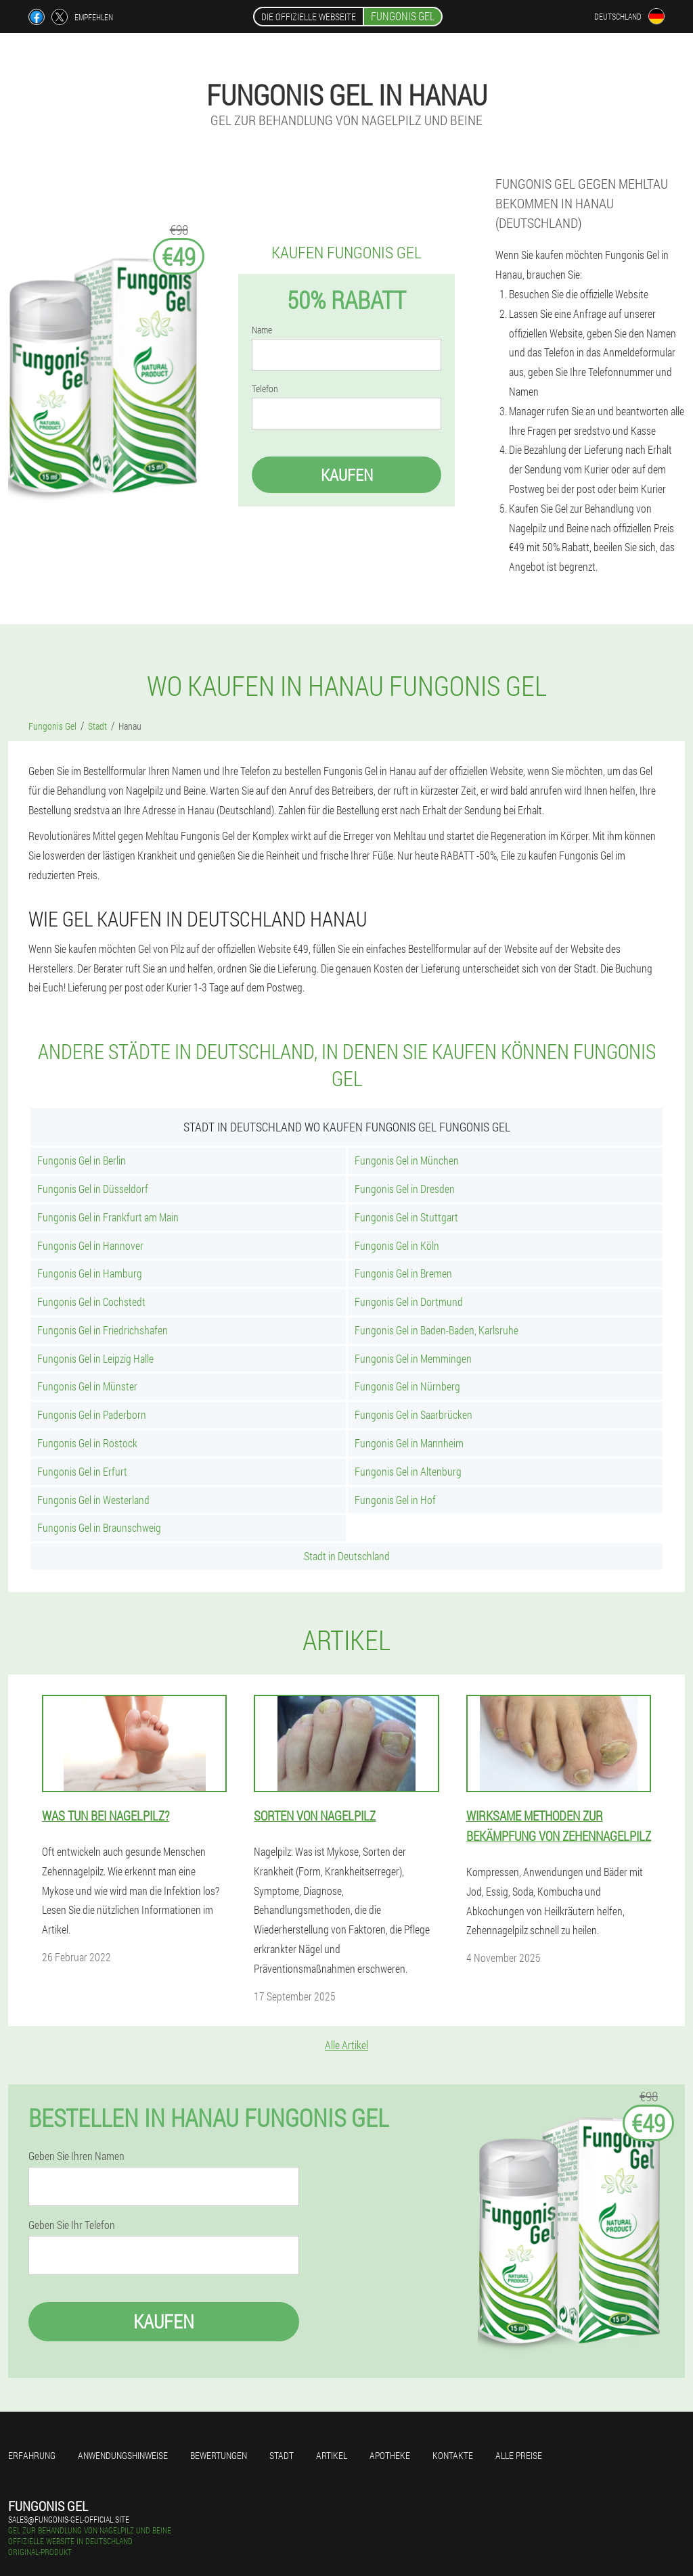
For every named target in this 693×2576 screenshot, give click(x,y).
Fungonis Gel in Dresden (405, 1188)
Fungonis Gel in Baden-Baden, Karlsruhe (436, 1330)
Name (262, 330)
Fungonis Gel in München (407, 1160)
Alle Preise (518, 2455)
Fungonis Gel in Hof (395, 1500)
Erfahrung (31, 2455)
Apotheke (390, 2455)
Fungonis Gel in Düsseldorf (92, 1188)
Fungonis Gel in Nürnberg (407, 1386)
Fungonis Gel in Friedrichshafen (102, 1330)
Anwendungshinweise (123, 2455)
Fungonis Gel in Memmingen (413, 1358)
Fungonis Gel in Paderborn (91, 1414)
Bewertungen (218, 2455)
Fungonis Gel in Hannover (90, 1245)
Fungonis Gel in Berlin (81, 1160)
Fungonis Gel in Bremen (403, 1273)
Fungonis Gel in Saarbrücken (413, 1414)
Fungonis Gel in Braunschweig (99, 1527)
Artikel (331, 2455)
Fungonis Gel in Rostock (87, 1443)
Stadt (281, 2455)
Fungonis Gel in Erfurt (82, 1471)
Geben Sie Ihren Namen (76, 2156)
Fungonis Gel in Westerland (93, 1500)
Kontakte (452, 2455)
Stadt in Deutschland (347, 1556)
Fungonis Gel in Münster (87, 1386)
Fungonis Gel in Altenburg (408, 1471)
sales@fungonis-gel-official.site (68, 2519)
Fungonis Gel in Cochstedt (91, 1301)
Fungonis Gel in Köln (397, 1245)
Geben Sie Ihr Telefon (71, 2225)
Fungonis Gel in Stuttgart (406, 1217)
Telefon (265, 389)
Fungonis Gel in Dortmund (409, 1301)
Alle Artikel (346, 2045)
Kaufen (347, 475)
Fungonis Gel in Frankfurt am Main (108, 1217)
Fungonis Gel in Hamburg (89, 1273)
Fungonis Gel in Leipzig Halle (95, 1358)
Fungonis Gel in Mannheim (409, 1443)
